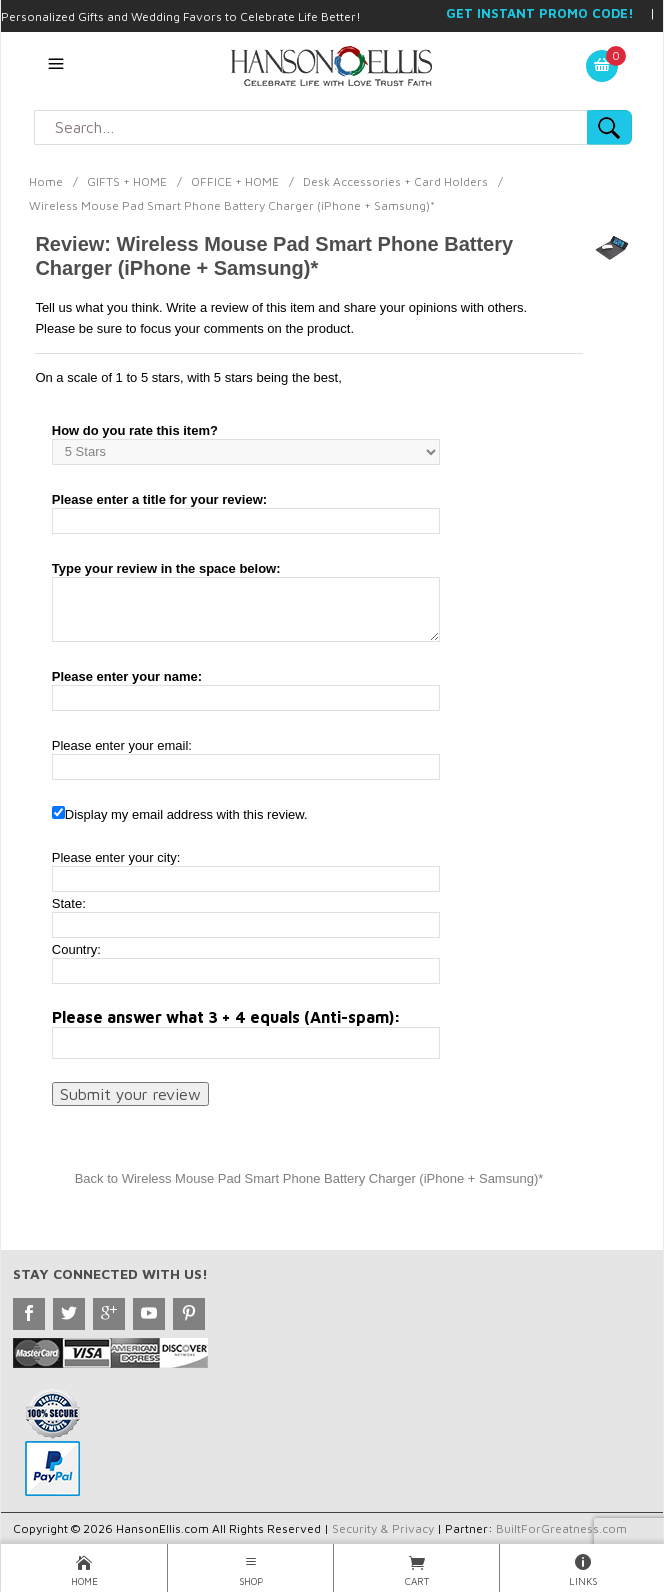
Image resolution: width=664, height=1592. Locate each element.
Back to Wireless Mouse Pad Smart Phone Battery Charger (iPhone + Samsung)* (309, 1178)
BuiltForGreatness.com (561, 1528)
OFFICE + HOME (235, 181)
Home (46, 181)
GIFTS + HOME (127, 181)
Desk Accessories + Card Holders (395, 181)
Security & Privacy (383, 1528)
